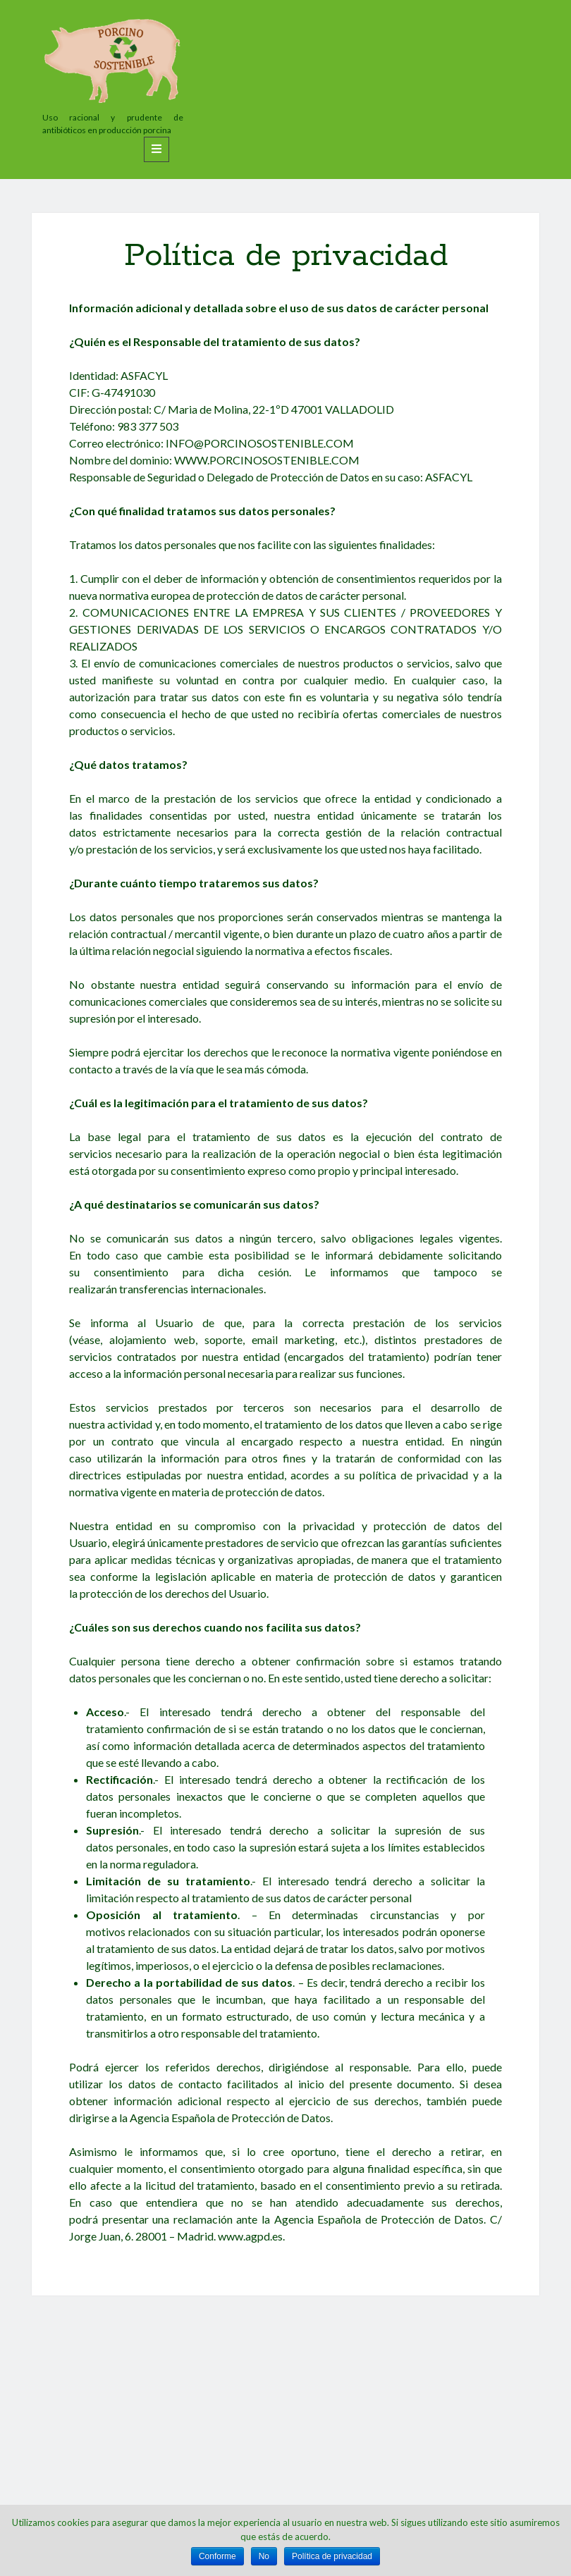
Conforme (217, 2556)
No (264, 2556)
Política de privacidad (332, 2556)
